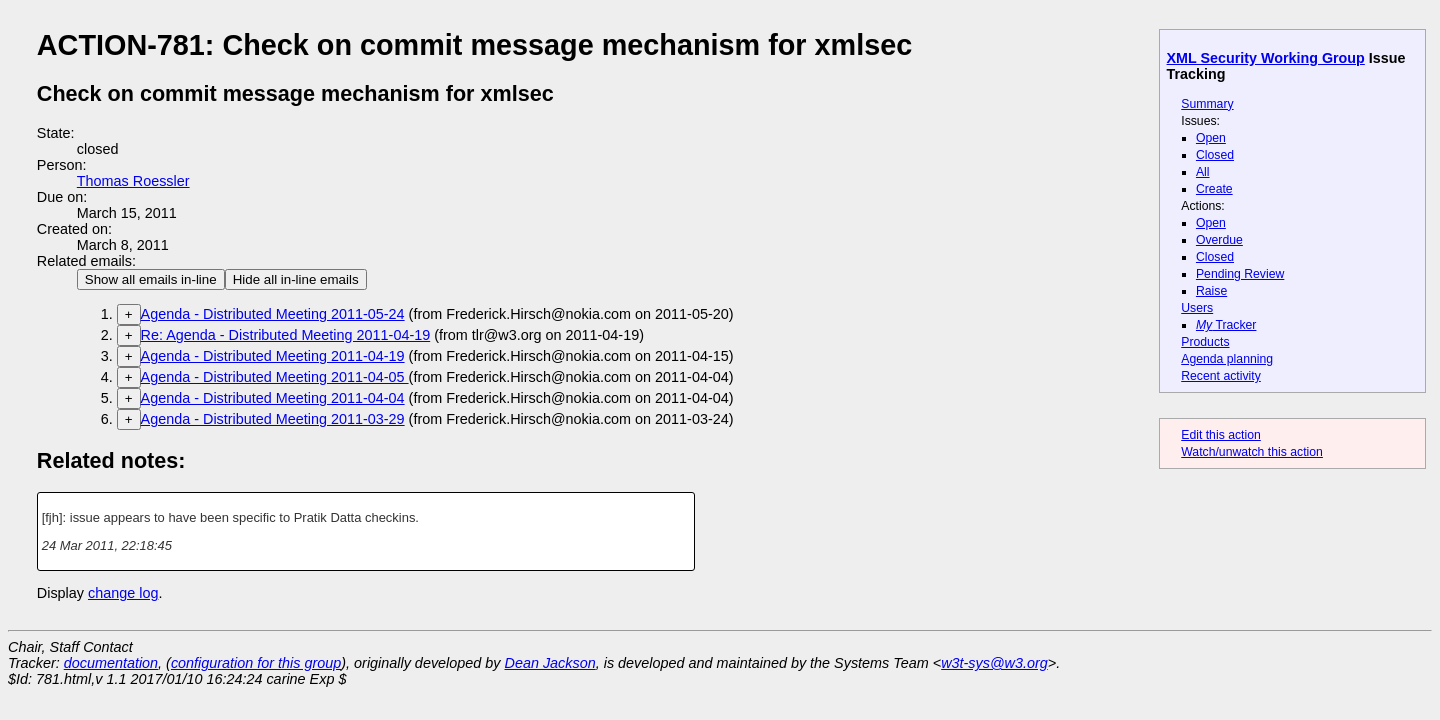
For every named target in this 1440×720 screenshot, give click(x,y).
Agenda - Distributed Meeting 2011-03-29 (273, 419)
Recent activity (1221, 376)
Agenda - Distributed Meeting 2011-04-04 (273, 398)
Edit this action (1221, 435)
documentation (111, 663)
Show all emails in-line (151, 279)
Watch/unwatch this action (1252, 452)
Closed (1215, 155)
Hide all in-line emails (296, 279)
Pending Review (1240, 274)
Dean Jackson (550, 663)
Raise (1211, 291)
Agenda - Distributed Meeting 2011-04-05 (275, 377)
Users (1197, 308)
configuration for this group (256, 663)
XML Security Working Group (1266, 58)
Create (1214, 189)
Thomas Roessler (133, 181)
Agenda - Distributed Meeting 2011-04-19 (273, 356)
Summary (1207, 104)
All (1203, 172)
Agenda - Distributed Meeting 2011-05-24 (273, 314)
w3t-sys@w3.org (994, 663)
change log (123, 593)
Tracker (1226, 325)
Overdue (1219, 240)
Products (1205, 342)
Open (1211, 138)
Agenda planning (1227, 359)
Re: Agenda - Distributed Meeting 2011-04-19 (286, 335)
